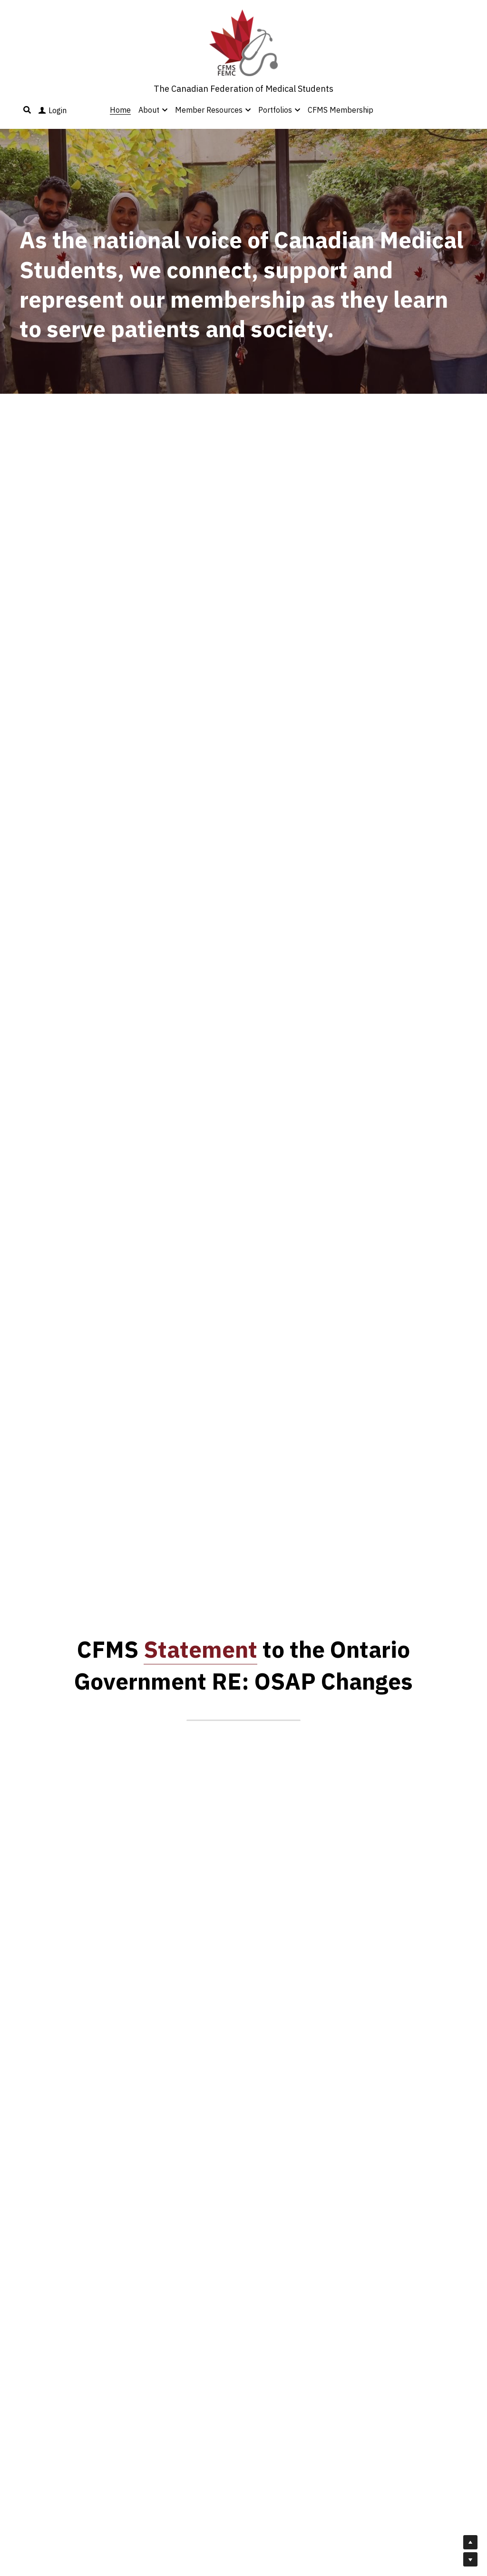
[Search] (27, 110)
